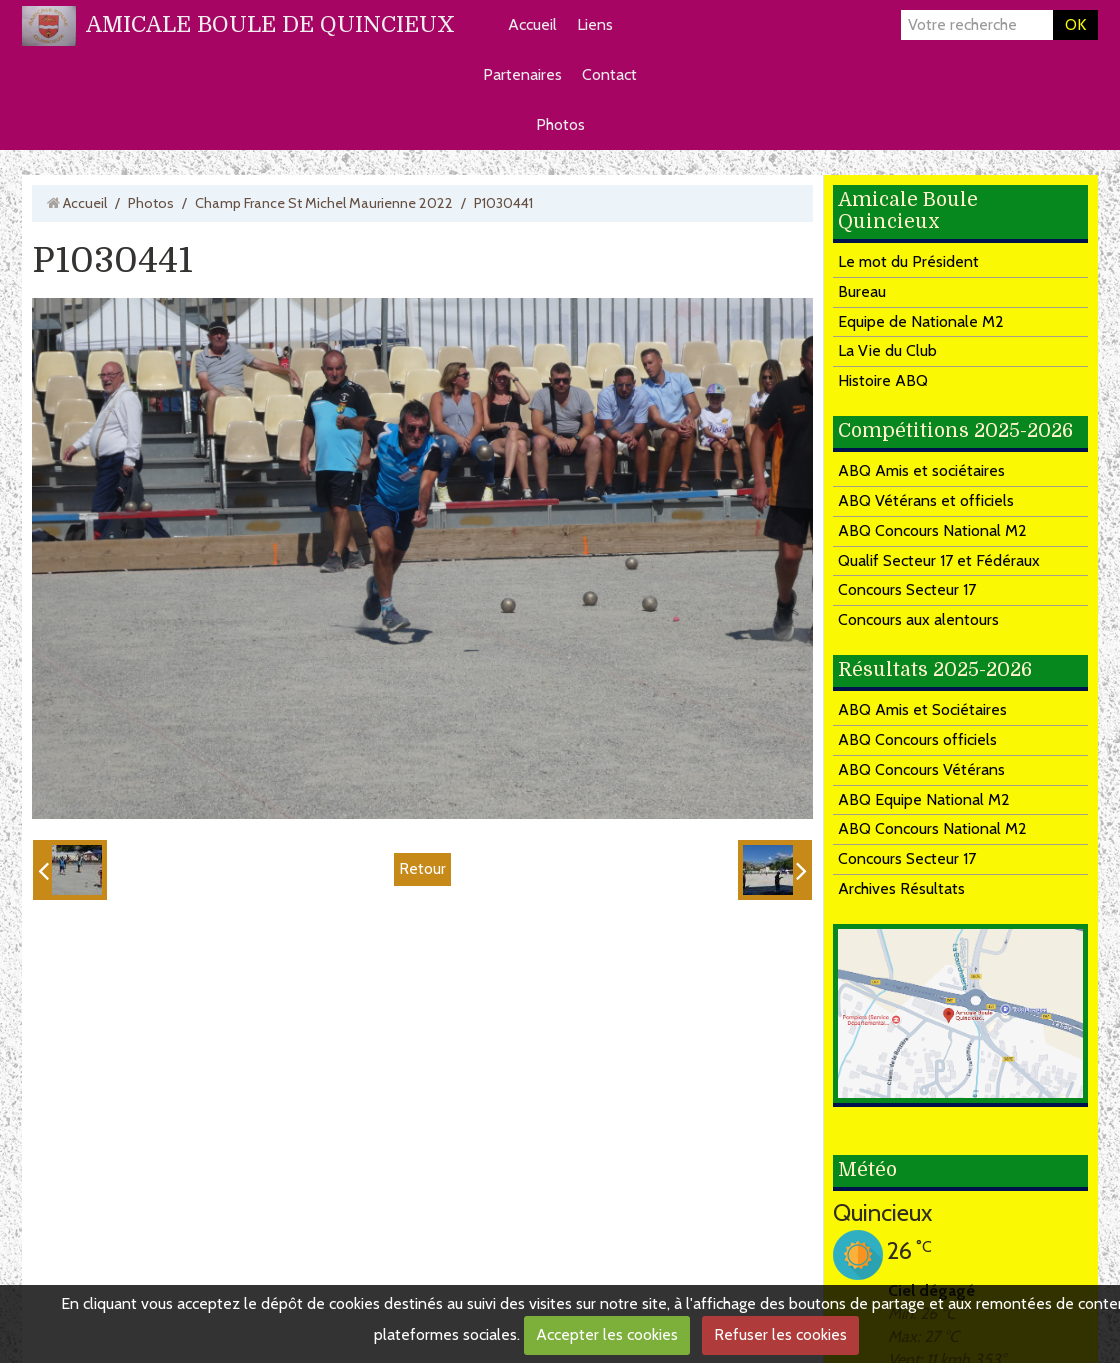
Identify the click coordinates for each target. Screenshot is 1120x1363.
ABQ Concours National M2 (932, 530)
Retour (422, 868)
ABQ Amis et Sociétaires (922, 709)
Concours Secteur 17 (907, 589)
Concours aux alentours (918, 619)
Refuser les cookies (780, 1334)
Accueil (532, 24)
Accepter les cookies (607, 1334)
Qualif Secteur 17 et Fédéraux (939, 560)
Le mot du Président (908, 261)
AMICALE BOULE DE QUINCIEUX (270, 24)
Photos (560, 124)
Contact (609, 74)
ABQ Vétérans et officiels (926, 500)
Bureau (862, 291)
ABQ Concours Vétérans (921, 769)
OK (1075, 24)
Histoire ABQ (883, 380)
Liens (595, 24)
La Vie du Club (887, 350)
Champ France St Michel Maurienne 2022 (324, 203)
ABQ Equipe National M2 (924, 799)
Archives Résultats (901, 888)
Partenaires (522, 74)
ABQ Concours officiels (917, 739)
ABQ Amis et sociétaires (921, 470)
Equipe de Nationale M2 (921, 321)
